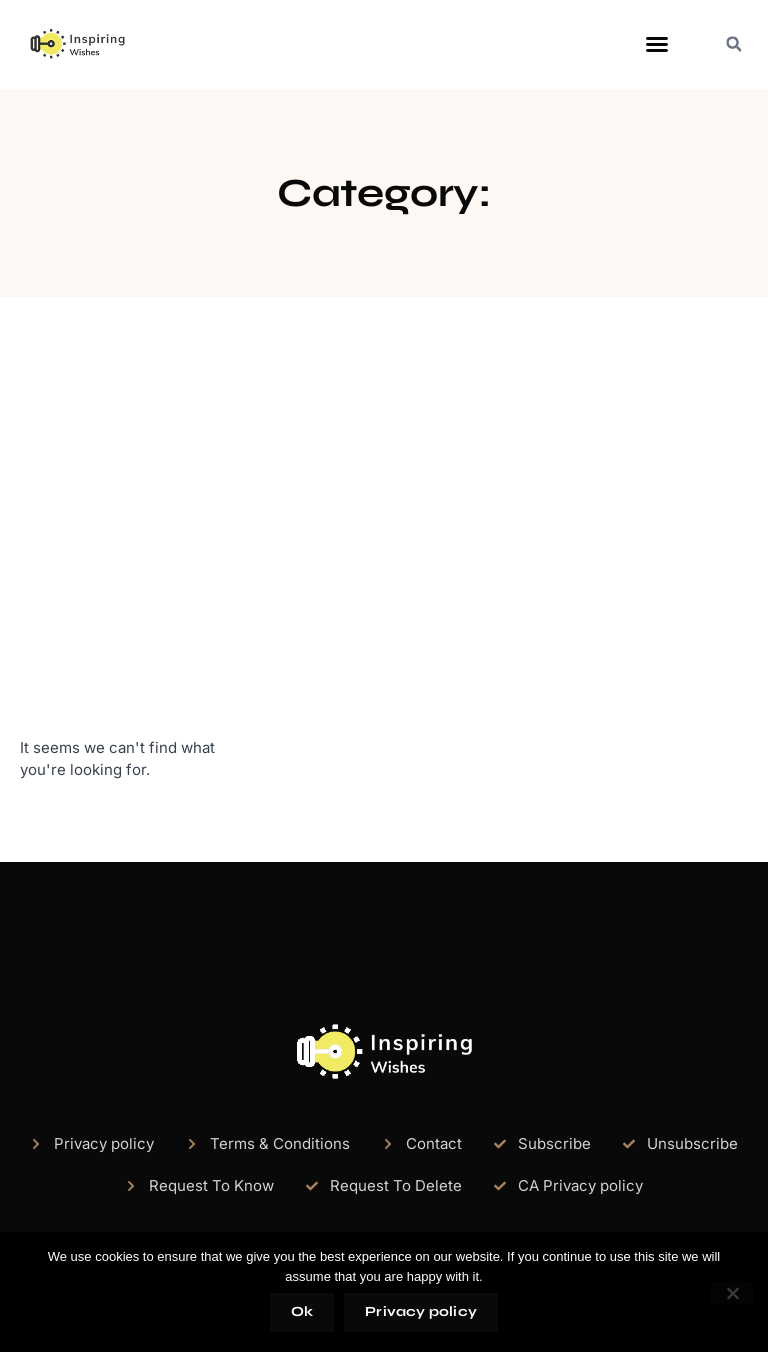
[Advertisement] (384, 517)
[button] (657, 44)
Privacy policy (421, 1311)
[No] (732, 1293)
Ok (302, 1311)
